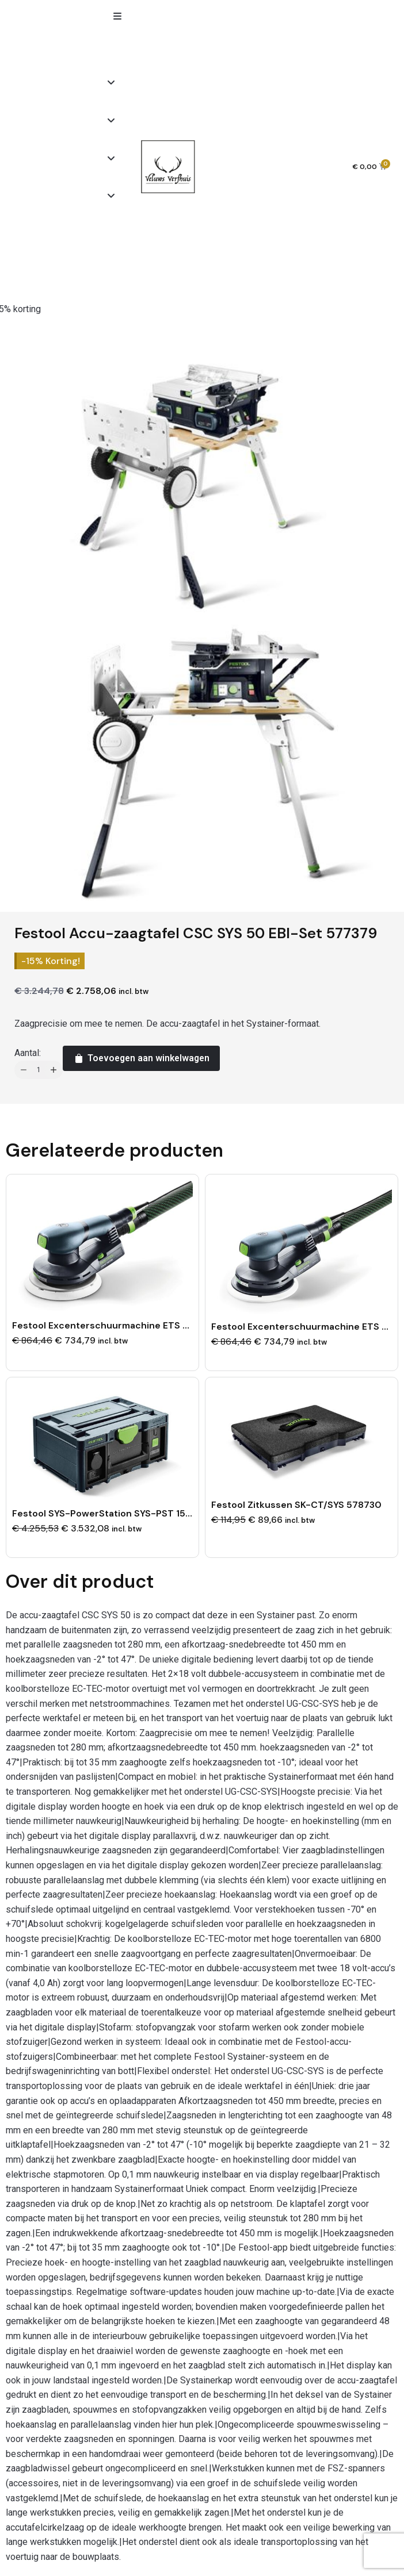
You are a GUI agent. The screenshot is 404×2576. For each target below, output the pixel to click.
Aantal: (27, 1052)
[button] (117, 16)
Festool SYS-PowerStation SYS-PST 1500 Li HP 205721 (135, 1513)
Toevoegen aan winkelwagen (141, 1058)
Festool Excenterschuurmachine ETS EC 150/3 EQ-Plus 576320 (155, 1325)
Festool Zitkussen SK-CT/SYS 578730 (296, 1505)
